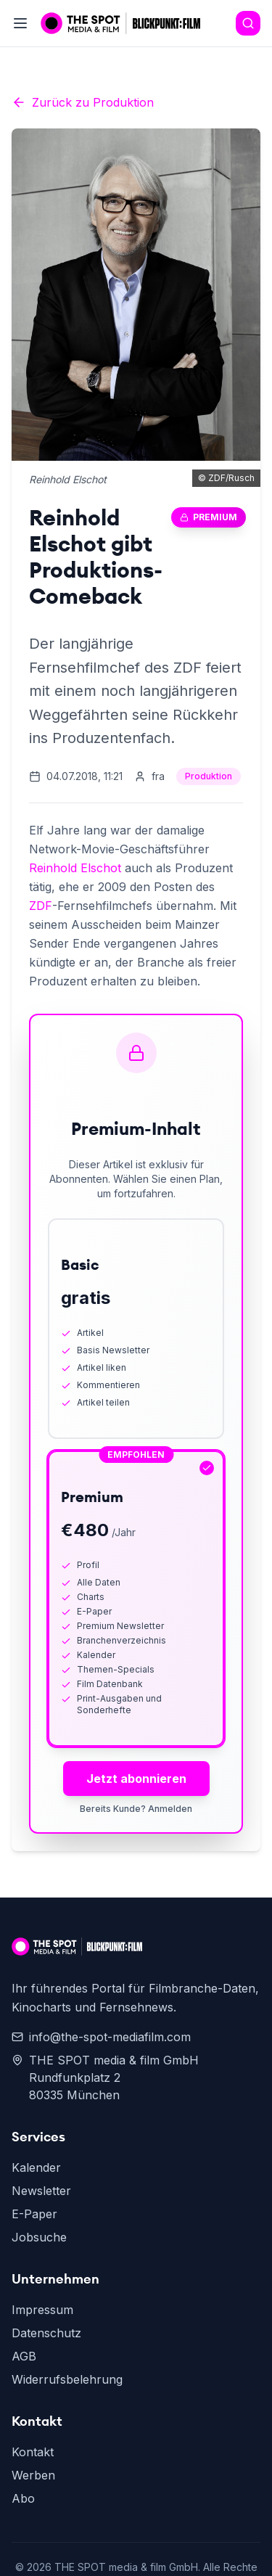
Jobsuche (39, 2237)
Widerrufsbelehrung (67, 2379)
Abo (23, 2498)
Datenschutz (46, 2333)
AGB (24, 2356)
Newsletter (41, 2190)
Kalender (36, 2167)
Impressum (42, 2309)
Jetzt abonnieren (136, 1778)
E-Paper (34, 2214)
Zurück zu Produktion (83, 102)
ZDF (40, 905)
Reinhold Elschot (75, 868)
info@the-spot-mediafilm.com (101, 2037)
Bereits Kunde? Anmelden (136, 1808)
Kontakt (33, 2452)
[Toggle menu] (20, 23)
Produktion (208, 776)
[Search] (248, 23)
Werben (33, 2475)
